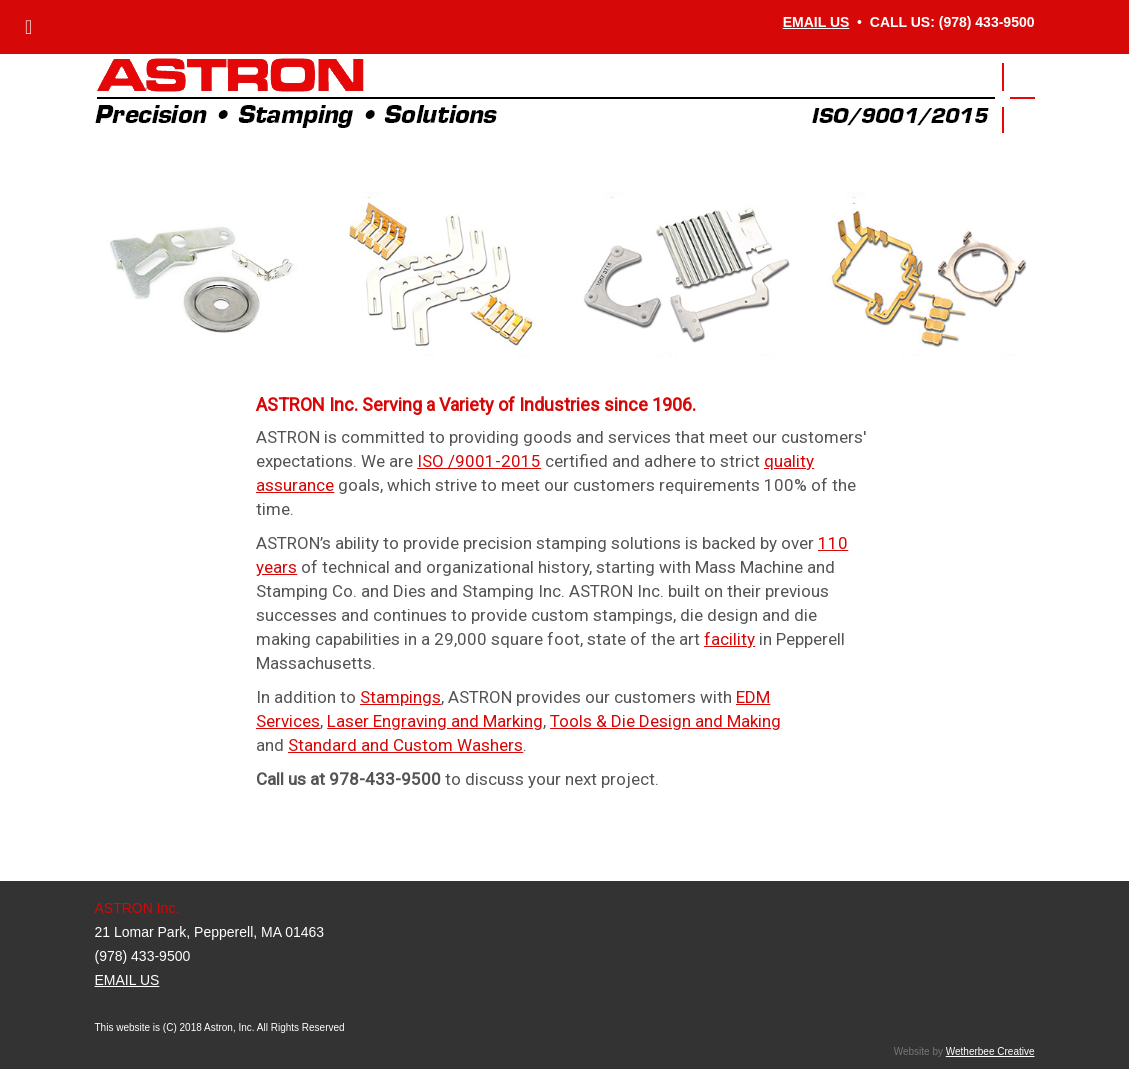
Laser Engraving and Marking (435, 721)
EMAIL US (816, 22)
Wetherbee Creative (990, 1051)
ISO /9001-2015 (479, 461)
